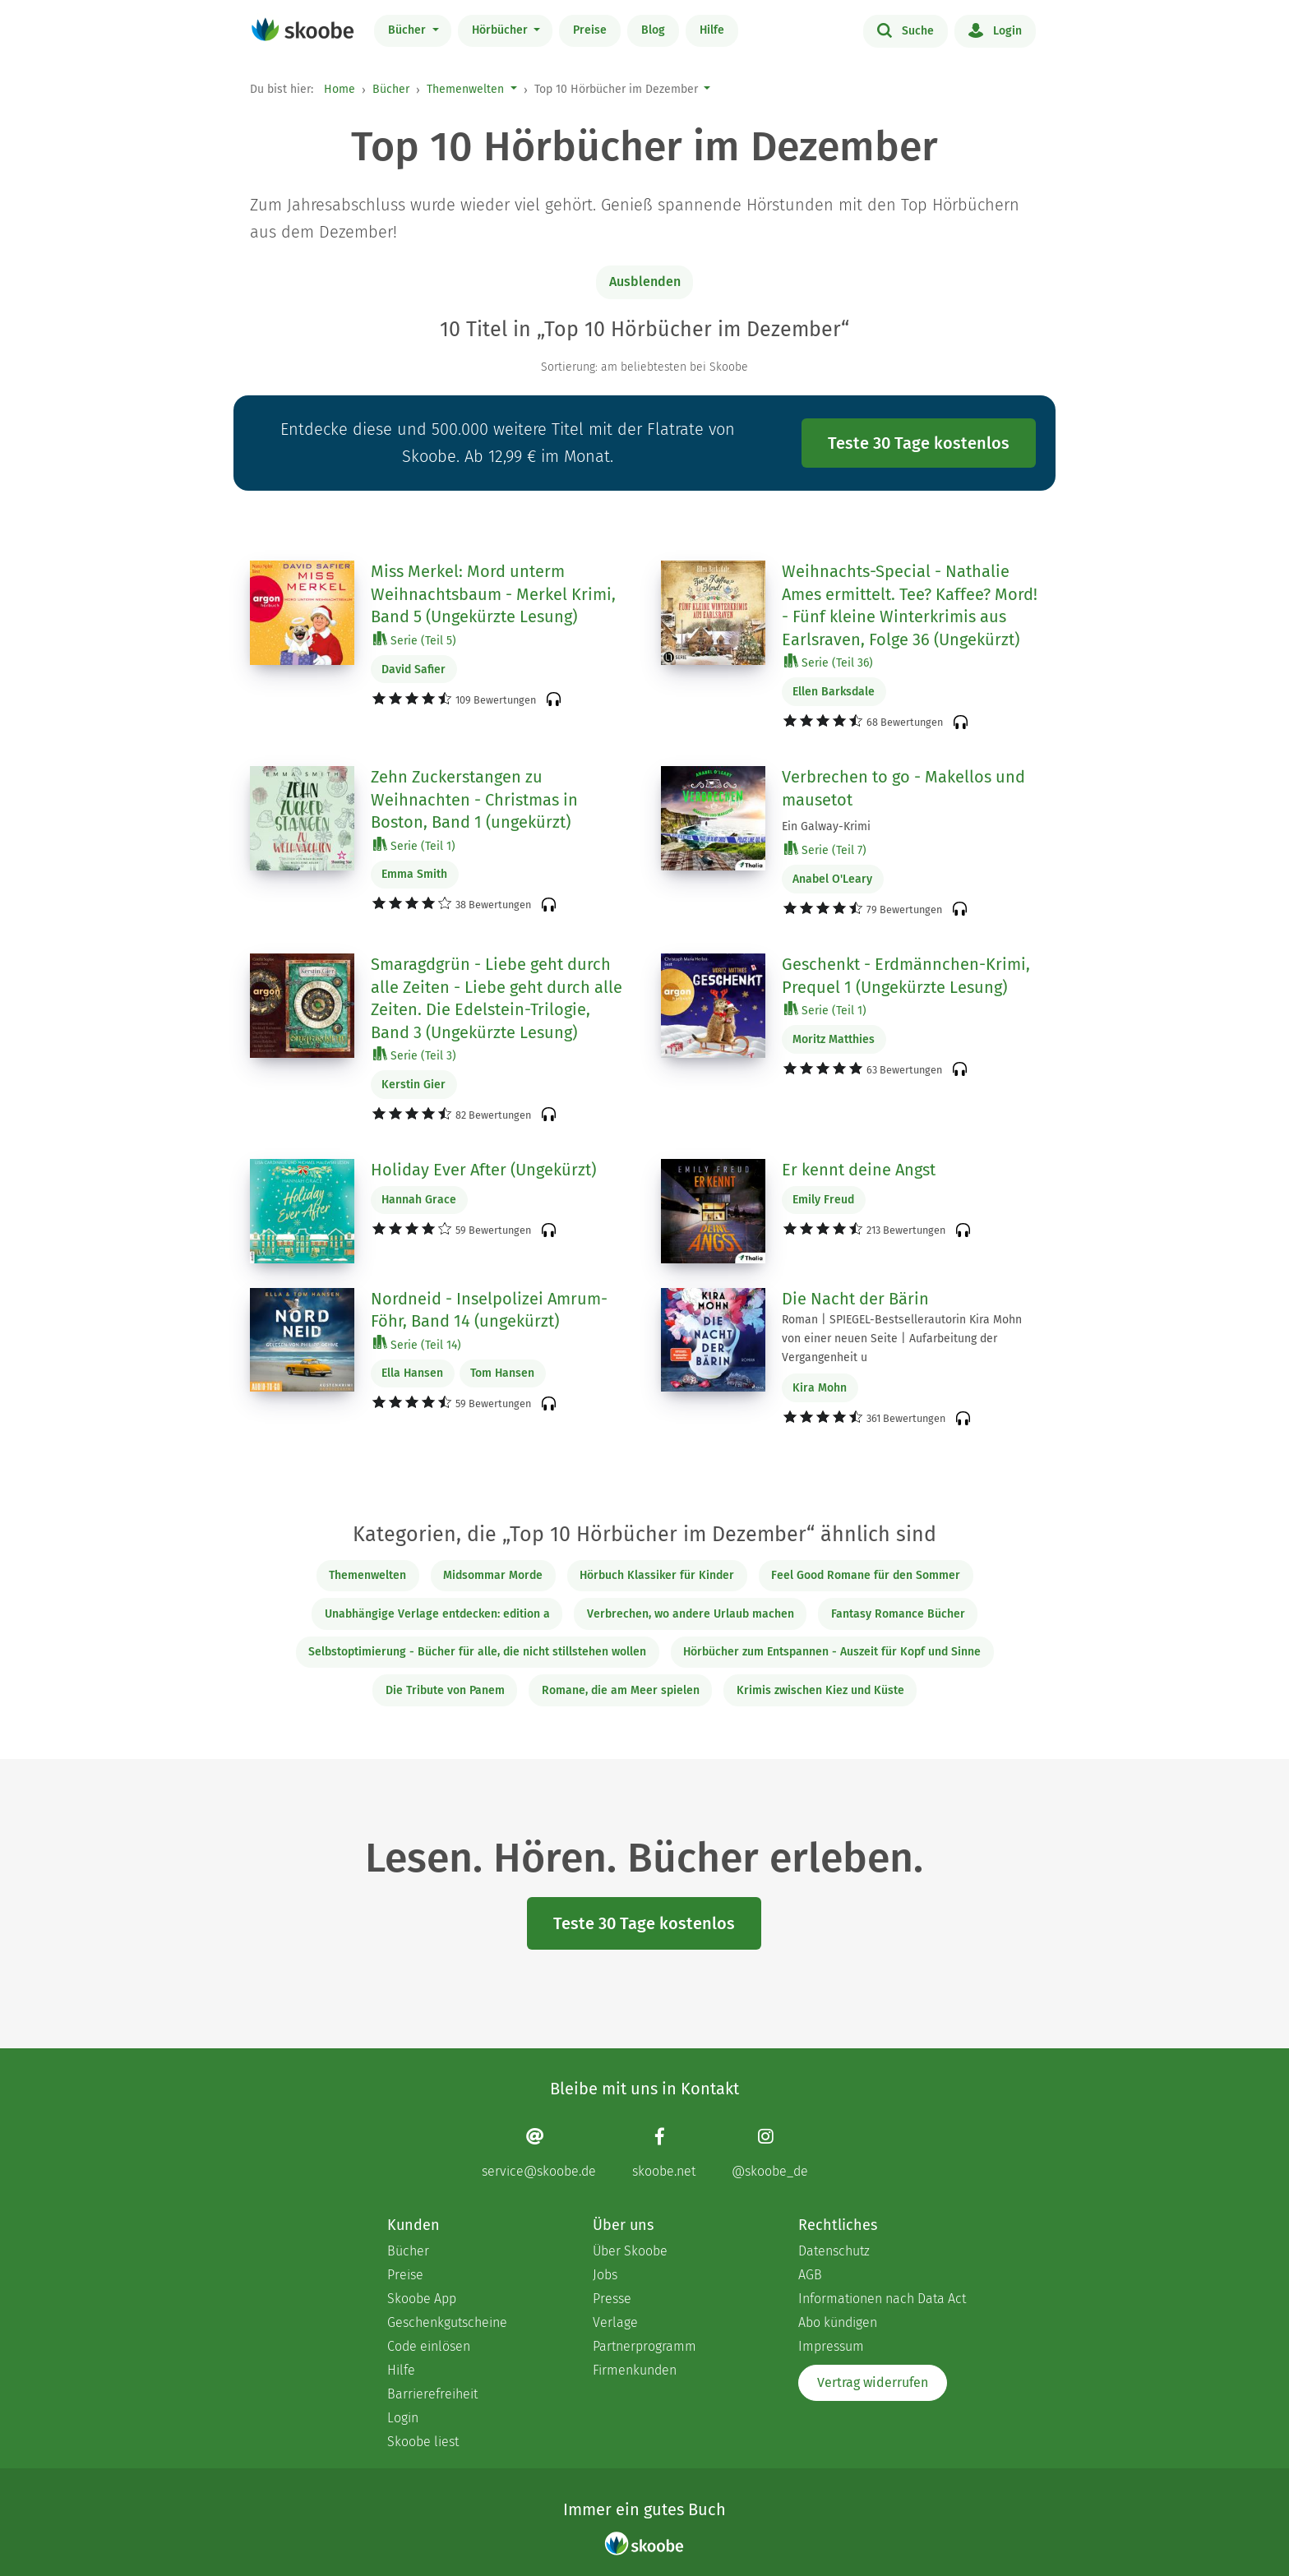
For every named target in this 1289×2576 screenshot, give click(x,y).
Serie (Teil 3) (414, 1055)
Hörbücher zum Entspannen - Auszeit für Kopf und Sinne (832, 1652)
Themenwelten (465, 89)
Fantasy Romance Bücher (898, 1614)
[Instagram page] (770, 2152)
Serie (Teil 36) (828, 662)
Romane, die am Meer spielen (621, 1690)
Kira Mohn (819, 1388)
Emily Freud (823, 1200)
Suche (905, 29)
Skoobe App (421, 2298)
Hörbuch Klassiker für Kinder (657, 1575)
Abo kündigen (837, 2322)
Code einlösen (428, 2346)
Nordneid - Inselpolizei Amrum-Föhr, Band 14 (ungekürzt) (489, 1310)
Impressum (831, 2346)
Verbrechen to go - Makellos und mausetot (903, 788)
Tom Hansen (502, 1373)
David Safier (413, 669)
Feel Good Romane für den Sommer (865, 1575)
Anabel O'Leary (832, 879)
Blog (653, 30)
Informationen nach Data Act (882, 2298)
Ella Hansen (412, 1373)
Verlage (615, 2322)
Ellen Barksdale (833, 692)
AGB (810, 2275)
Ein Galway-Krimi (826, 826)
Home (339, 89)
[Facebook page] (664, 2152)
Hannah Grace (418, 1200)
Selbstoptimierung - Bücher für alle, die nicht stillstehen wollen (477, 1652)
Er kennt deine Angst (859, 1170)
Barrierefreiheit (432, 2394)
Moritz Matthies (833, 1039)
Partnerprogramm (644, 2346)
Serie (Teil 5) (414, 640)
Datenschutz (834, 2251)
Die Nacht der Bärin (855, 1299)
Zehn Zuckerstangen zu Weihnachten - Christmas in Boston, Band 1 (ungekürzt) (474, 799)
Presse (612, 2298)
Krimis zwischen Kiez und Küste (820, 1690)
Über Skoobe (630, 2251)
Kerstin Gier (413, 1085)
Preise (590, 30)
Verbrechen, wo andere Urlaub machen (690, 1614)
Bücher (408, 30)
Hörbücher (501, 30)
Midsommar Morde (493, 1575)
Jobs (605, 2275)
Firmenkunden (635, 2370)
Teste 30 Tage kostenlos (918, 443)
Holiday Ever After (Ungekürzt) (483, 1170)
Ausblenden (645, 281)
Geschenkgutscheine (447, 2322)
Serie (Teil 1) (414, 845)
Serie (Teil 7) (825, 849)
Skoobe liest (423, 2441)
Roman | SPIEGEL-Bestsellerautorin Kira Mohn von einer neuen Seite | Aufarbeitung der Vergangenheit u (902, 1338)
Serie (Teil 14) (417, 1344)
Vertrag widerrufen (872, 2382)
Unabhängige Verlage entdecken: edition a (437, 1614)
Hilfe (712, 30)
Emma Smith (414, 874)
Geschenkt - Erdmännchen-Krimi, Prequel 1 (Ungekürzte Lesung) (906, 975)
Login (995, 29)
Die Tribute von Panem (445, 1690)
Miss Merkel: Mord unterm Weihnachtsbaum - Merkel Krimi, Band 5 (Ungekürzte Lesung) (493, 593)
